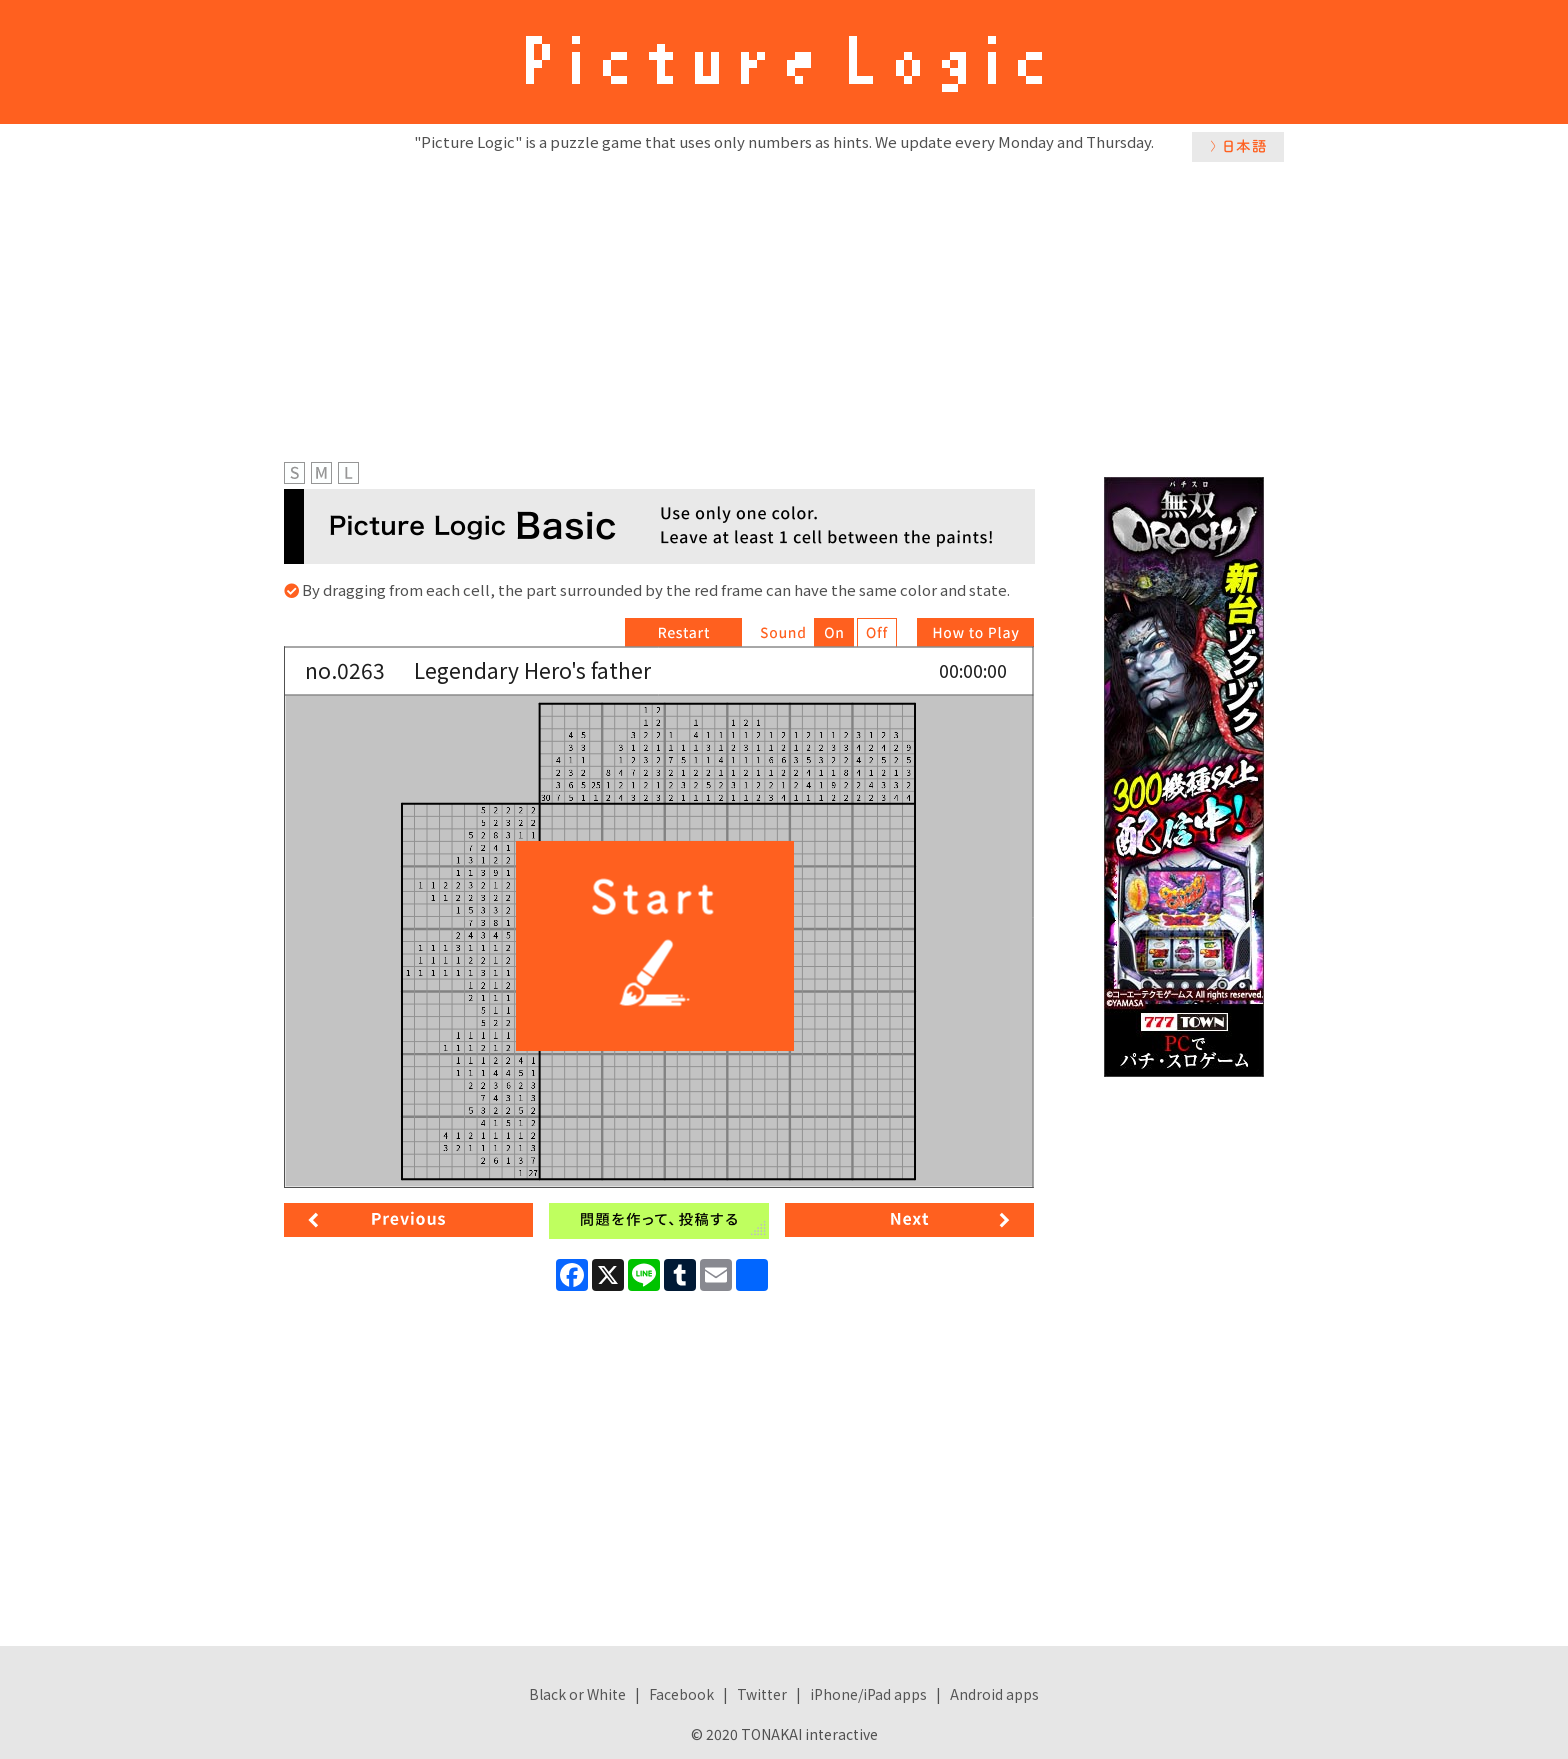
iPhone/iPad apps (868, 1694)
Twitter (762, 1694)
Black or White (577, 1694)
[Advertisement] (784, 307)
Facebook (681, 1694)
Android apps (994, 1694)
